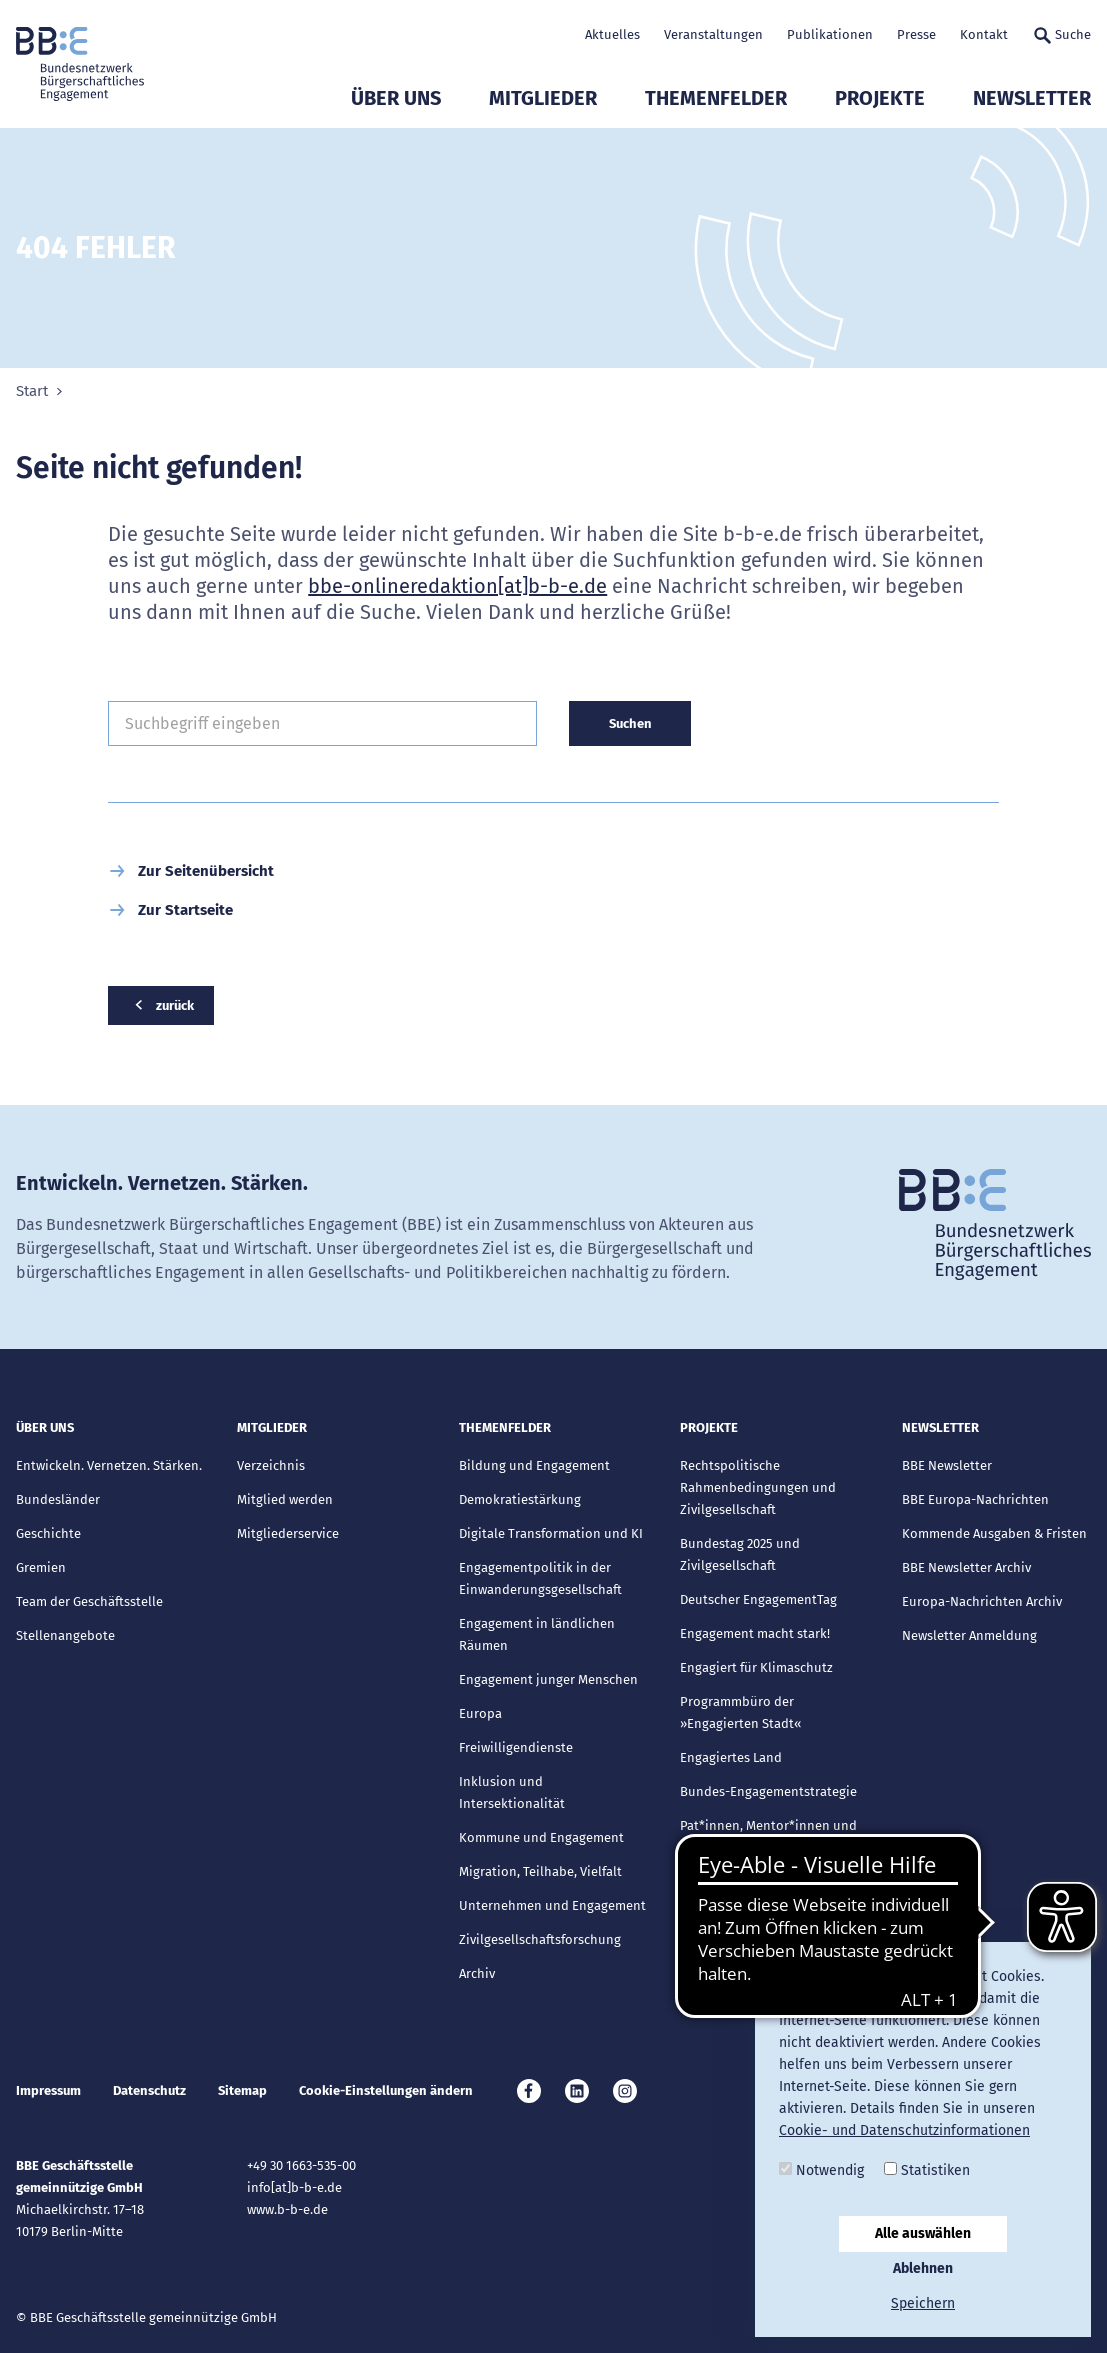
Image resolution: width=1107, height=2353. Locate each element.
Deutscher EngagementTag (758, 1599)
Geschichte (48, 1533)
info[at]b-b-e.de (294, 2187)
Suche (1061, 35)
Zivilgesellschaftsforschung (540, 1939)
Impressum (48, 2090)
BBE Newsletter (947, 1465)
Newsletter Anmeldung (969, 1635)
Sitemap (242, 2090)
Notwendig (821, 2170)
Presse (916, 34)
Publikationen (830, 34)
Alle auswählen (923, 2233)
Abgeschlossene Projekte (754, 1881)
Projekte (880, 98)
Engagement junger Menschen (548, 1679)
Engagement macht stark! (755, 1633)
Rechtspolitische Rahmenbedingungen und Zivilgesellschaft (758, 1487)
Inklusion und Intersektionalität (512, 1792)
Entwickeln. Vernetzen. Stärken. (109, 1465)
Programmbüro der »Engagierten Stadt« (740, 1712)
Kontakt (984, 34)
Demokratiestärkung (520, 1499)
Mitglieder (543, 98)
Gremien (41, 1567)
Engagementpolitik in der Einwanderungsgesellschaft (540, 1578)
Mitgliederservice (288, 1533)
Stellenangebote (65, 1635)
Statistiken (927, 2170)
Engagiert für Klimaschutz (756, 1667)
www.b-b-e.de (287, 2209)
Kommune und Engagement (541, 1837)
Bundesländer (58, 1499)
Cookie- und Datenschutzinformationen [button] (904, 2130)
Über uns (396, 98)
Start (32, 391)
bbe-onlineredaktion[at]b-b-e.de (457, 586)
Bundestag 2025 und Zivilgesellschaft (740, 1554)
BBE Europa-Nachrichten (975, 1499)
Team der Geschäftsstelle (89, 1601)
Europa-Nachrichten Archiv (982, 1601)
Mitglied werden (285, 1499)
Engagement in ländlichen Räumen (537, 1634)
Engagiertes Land (731, 1757)
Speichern (923, 2303)
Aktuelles (612, 34)
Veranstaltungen (713, 34)
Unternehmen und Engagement (552, 1905)
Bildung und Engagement (534, 1465)
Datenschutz (149, 2090)
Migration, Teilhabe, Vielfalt (540, 1871)
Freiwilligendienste (516, 1747)
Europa (480, 1713)
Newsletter (1032, 98)
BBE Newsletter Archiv (966, 1567)
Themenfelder (716, 98)
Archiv (477, 1973)
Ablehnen (923, 2268)
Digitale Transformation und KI (551, 1533)
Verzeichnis (271, 1465)
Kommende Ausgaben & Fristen (994, 1533)
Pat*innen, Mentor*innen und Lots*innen (768, 1836)
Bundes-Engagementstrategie (768, 1791)
